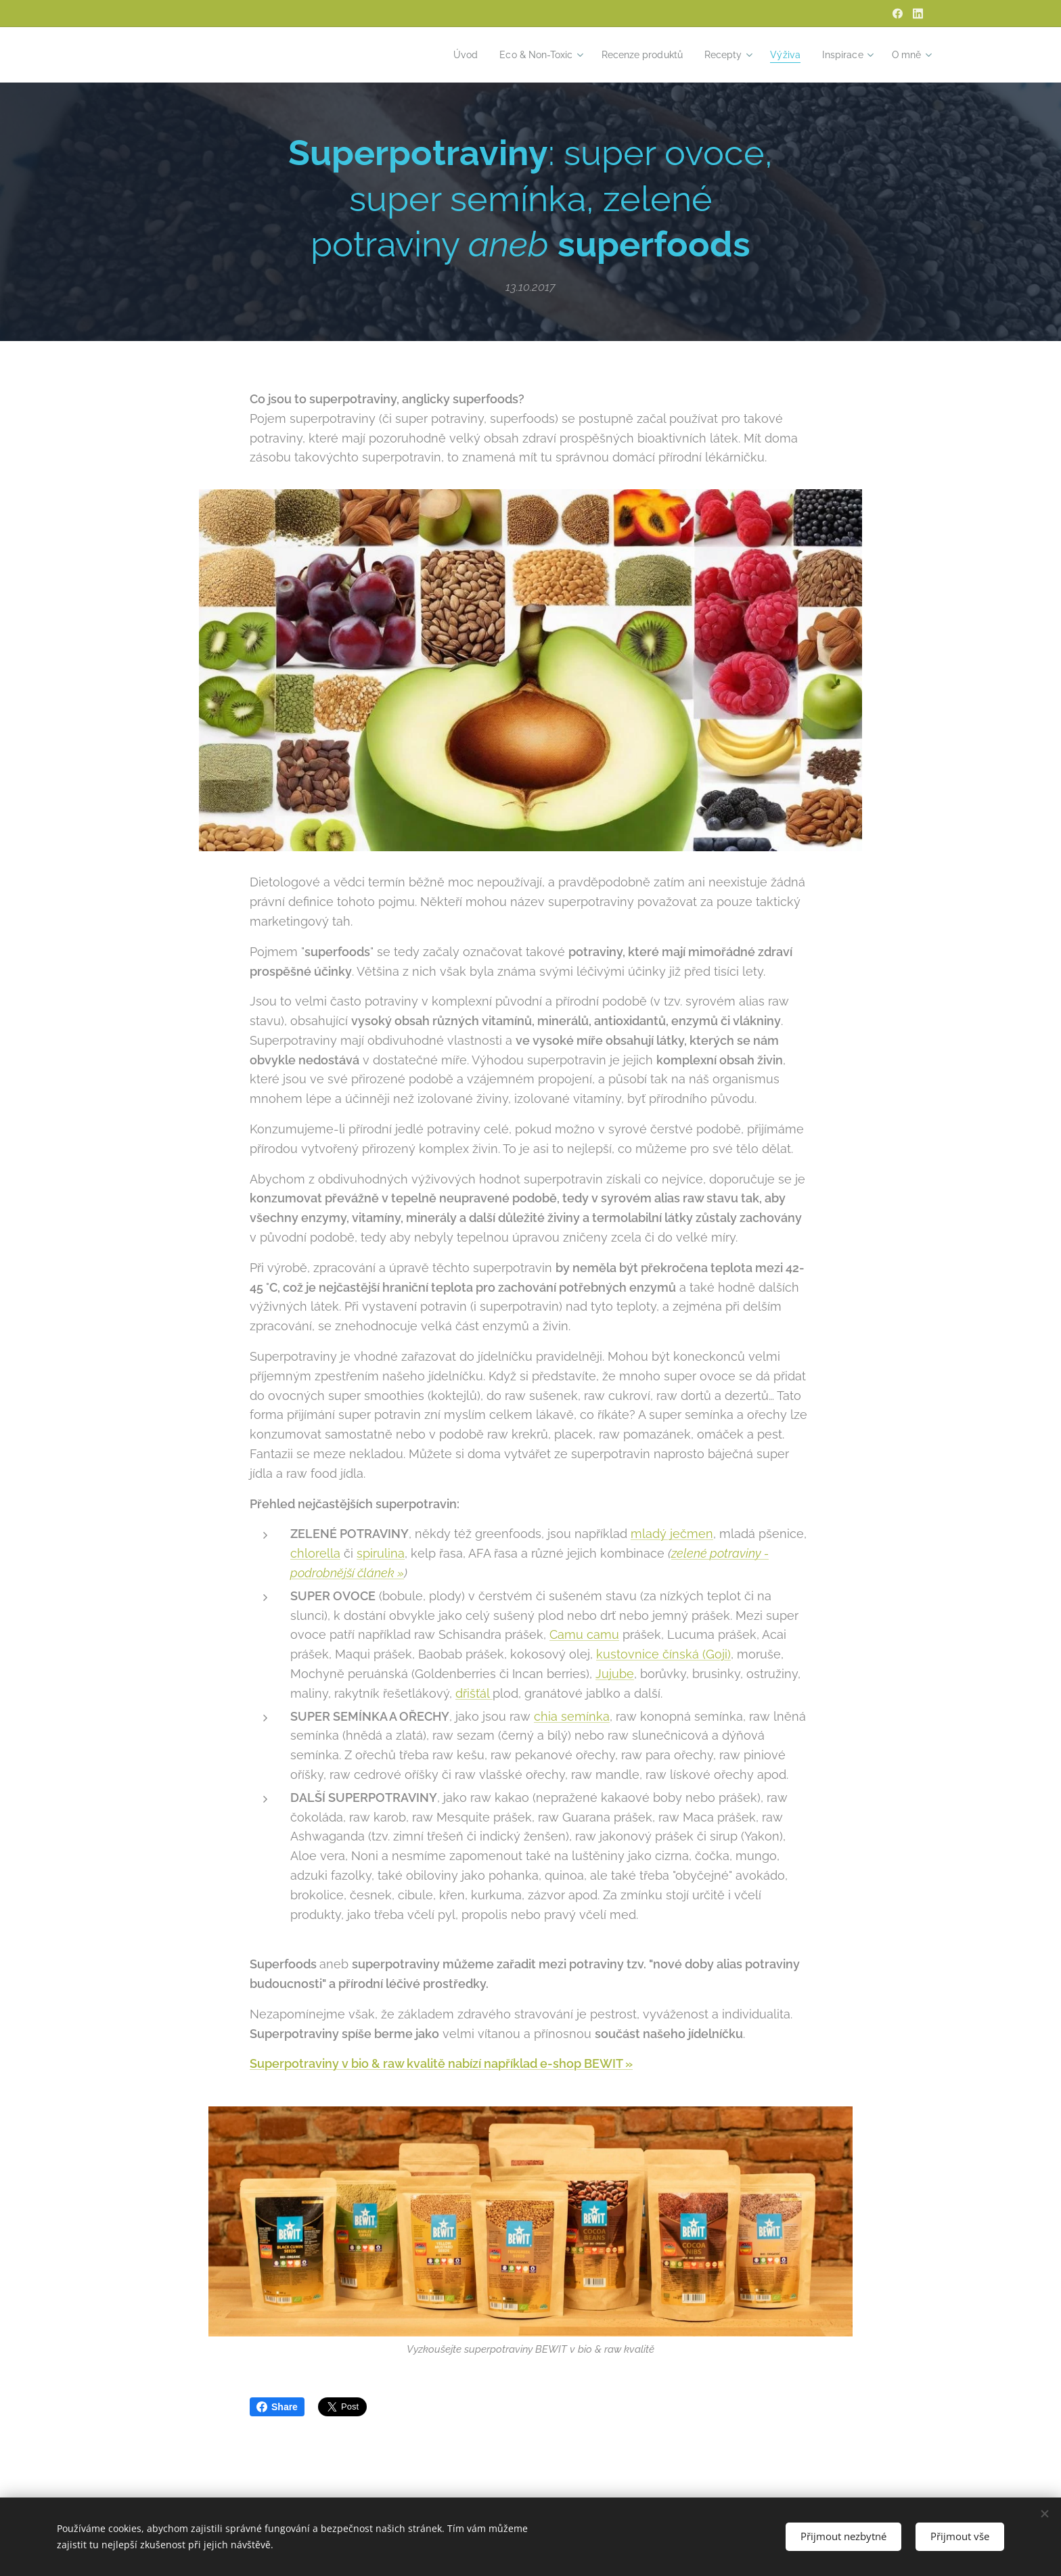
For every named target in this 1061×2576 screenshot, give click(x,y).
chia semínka (572, 1716)
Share (277, 2406)
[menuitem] (444, 55)
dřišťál (474, 1693)
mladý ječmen (672, 1534)
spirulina (381, 1554)
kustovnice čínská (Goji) (663, 1655)
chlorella (315, 1554)
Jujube (614, 1674)
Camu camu (584, 1635)
